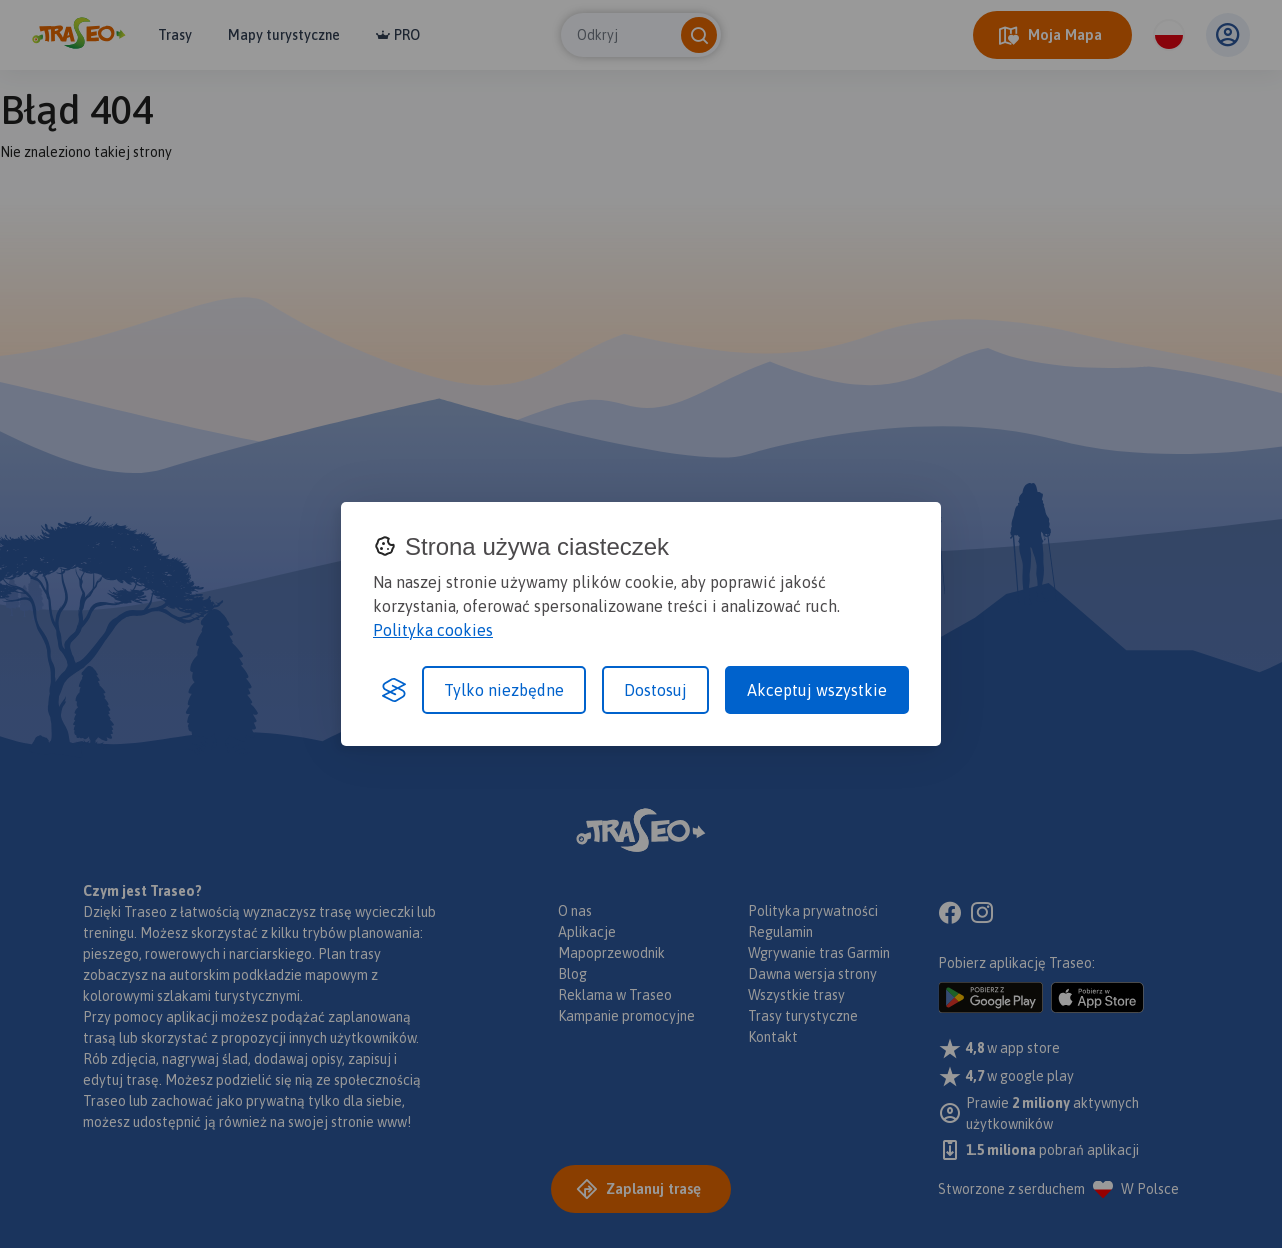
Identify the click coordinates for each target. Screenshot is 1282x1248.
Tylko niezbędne (504, 690)
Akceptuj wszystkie (817, 690)
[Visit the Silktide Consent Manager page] (394, 690)
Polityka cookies (433, 630)
